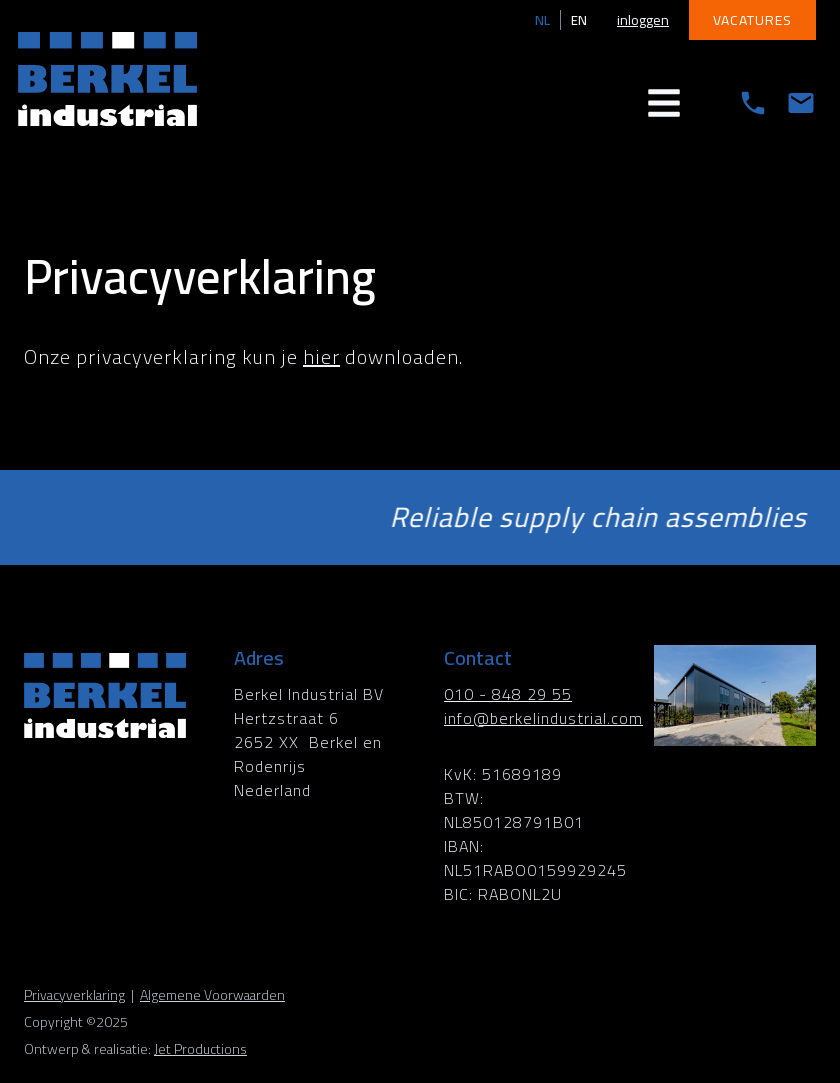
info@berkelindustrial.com (543, 718)
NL (542, 20)
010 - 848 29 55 (508, 694)
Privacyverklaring (74, 995)
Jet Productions (200, 1049)
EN (579, 20)
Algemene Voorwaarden (212, 995)
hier (321, 356)
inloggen (643, 20)
